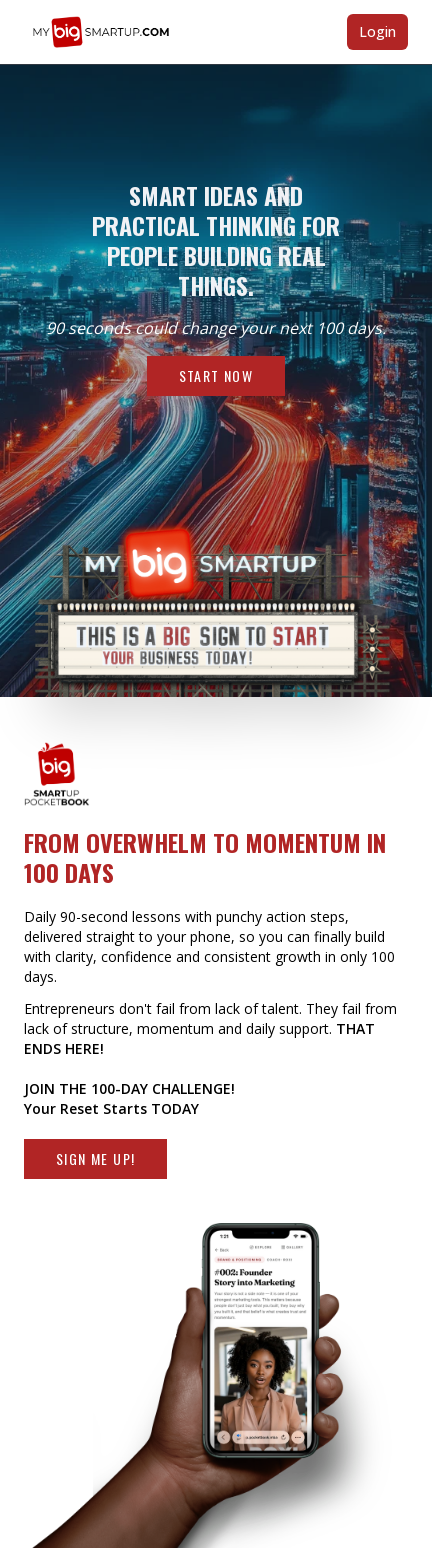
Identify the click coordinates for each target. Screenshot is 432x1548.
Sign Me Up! (95, 1158)
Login (377, 31)
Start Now (216, 375)
